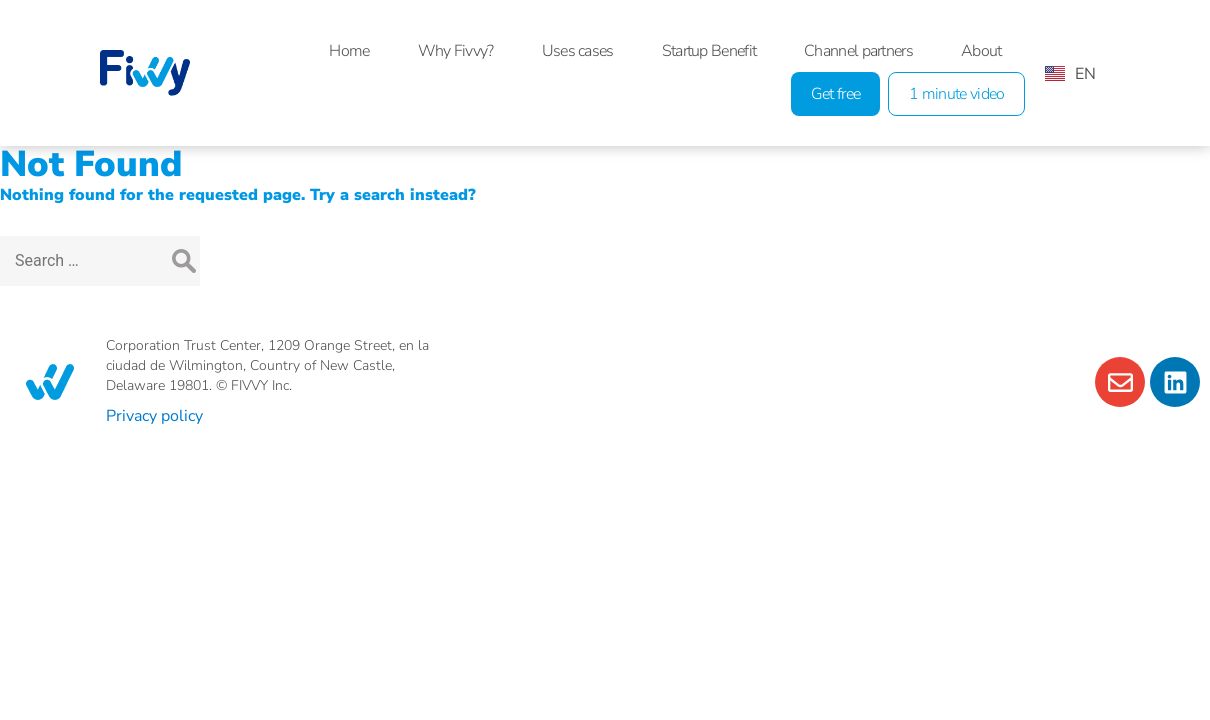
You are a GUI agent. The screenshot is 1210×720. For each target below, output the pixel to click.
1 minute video (956, 94)
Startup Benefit (709, 51)
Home (349, 51)
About (981, 51)
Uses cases (578, 51)
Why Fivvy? (456, 51)
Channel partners (858, 51)
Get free (835, 94)
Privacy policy (154, 416)
